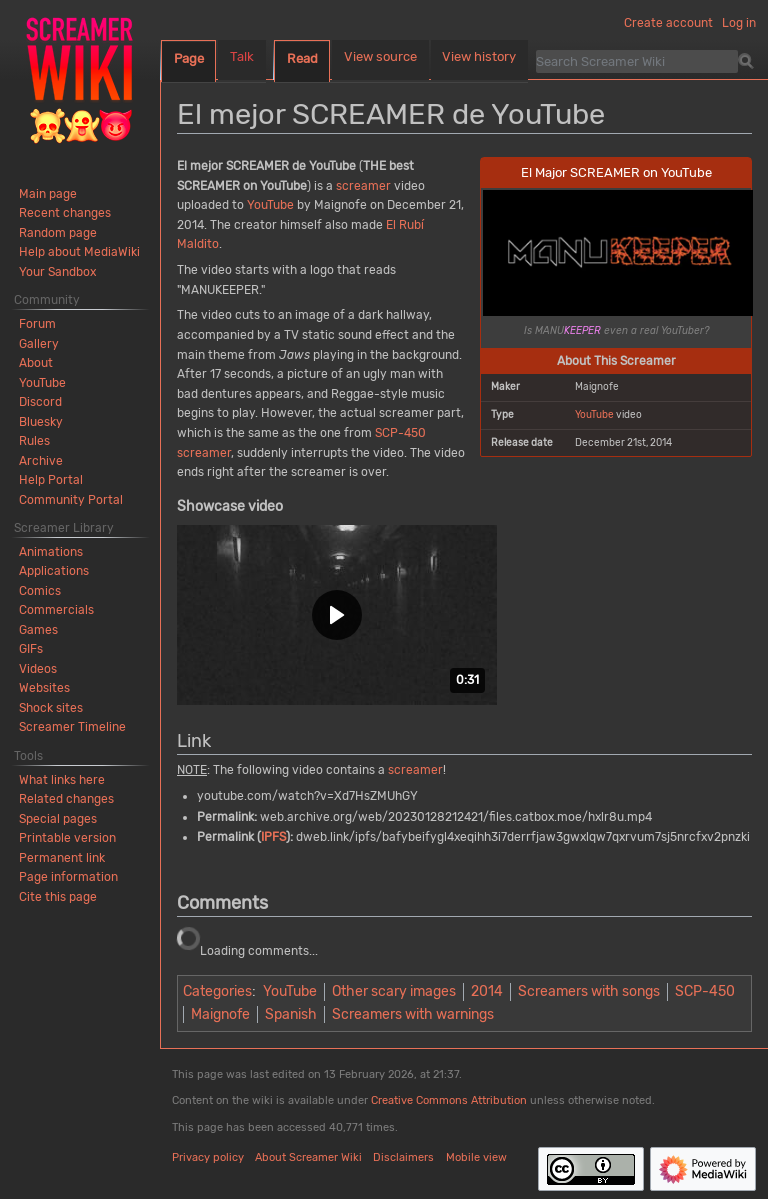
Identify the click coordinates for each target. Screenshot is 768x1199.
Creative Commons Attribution (449, 1100)
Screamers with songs (589, 991)
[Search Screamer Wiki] (637, 61)
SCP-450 (400, 433)
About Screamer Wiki (308, 1157)
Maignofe (220, 1014)
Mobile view (476, 1157)
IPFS (273, 837)
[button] (337, 615)
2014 (487, 991)
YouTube (594, 414)
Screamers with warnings (413, 1014)
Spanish (291, 1014)
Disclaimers (403, 1157)
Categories (217, 991)
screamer (363, 186)
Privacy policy (208, 1157)
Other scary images (394, 991)
